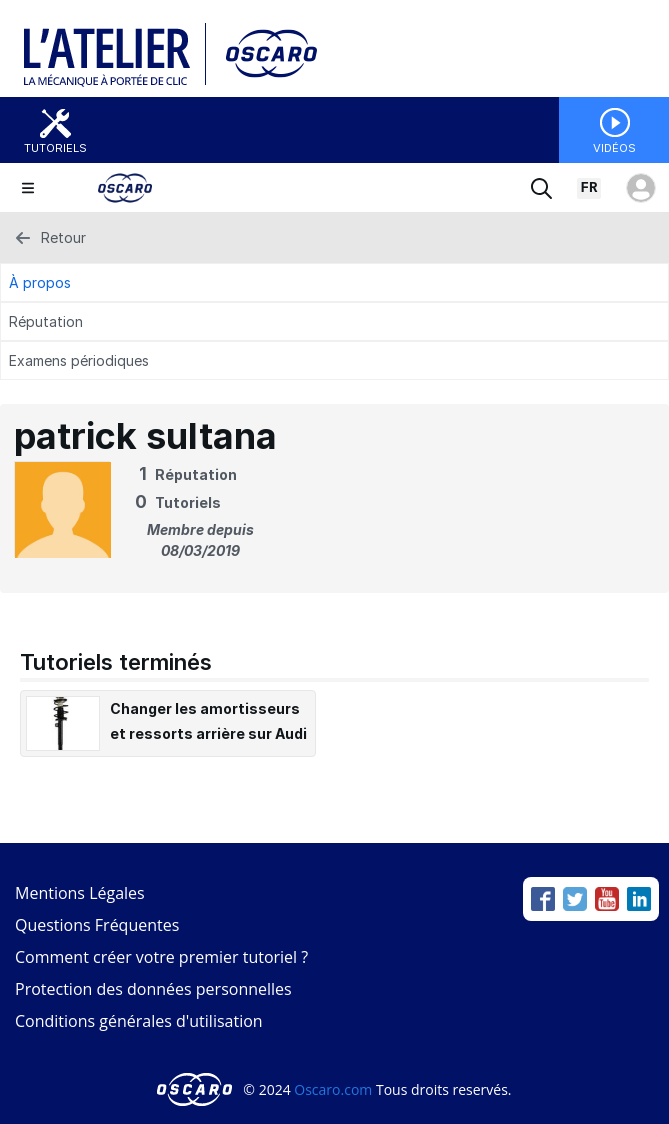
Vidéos (614, 148)
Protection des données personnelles (153, 989)
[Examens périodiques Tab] (334, 360)
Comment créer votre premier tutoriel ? (161, 957)
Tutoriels (55, 148)
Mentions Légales (80, 893)
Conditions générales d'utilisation (139, 1021)
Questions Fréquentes (97, 925)
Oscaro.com (333, 1089)
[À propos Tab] (334, 282)
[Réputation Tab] (334, 321)
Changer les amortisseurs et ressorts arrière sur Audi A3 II (208, 733)
